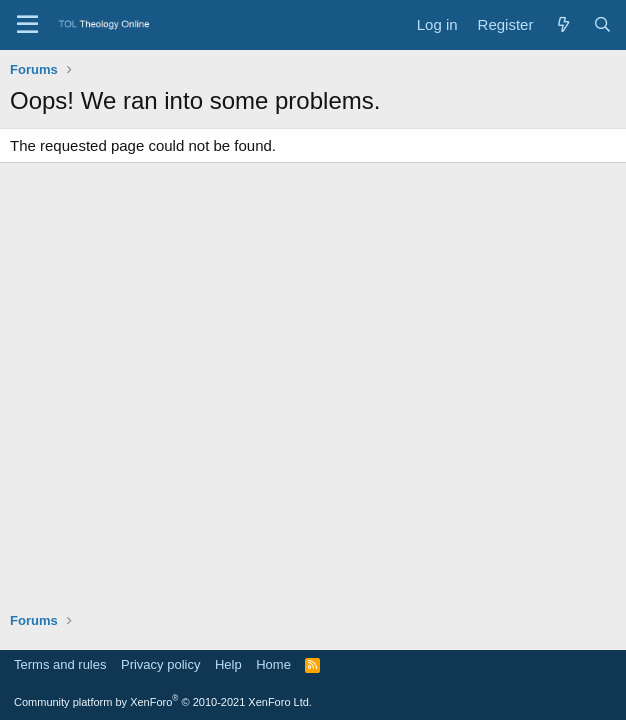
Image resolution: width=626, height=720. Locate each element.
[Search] (602, 24)
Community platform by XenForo (163, 702)
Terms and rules (60, 664)
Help (228, 664)
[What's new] (562, 24)
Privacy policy (160, 664)
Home (273, 664)
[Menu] (27, 25)
